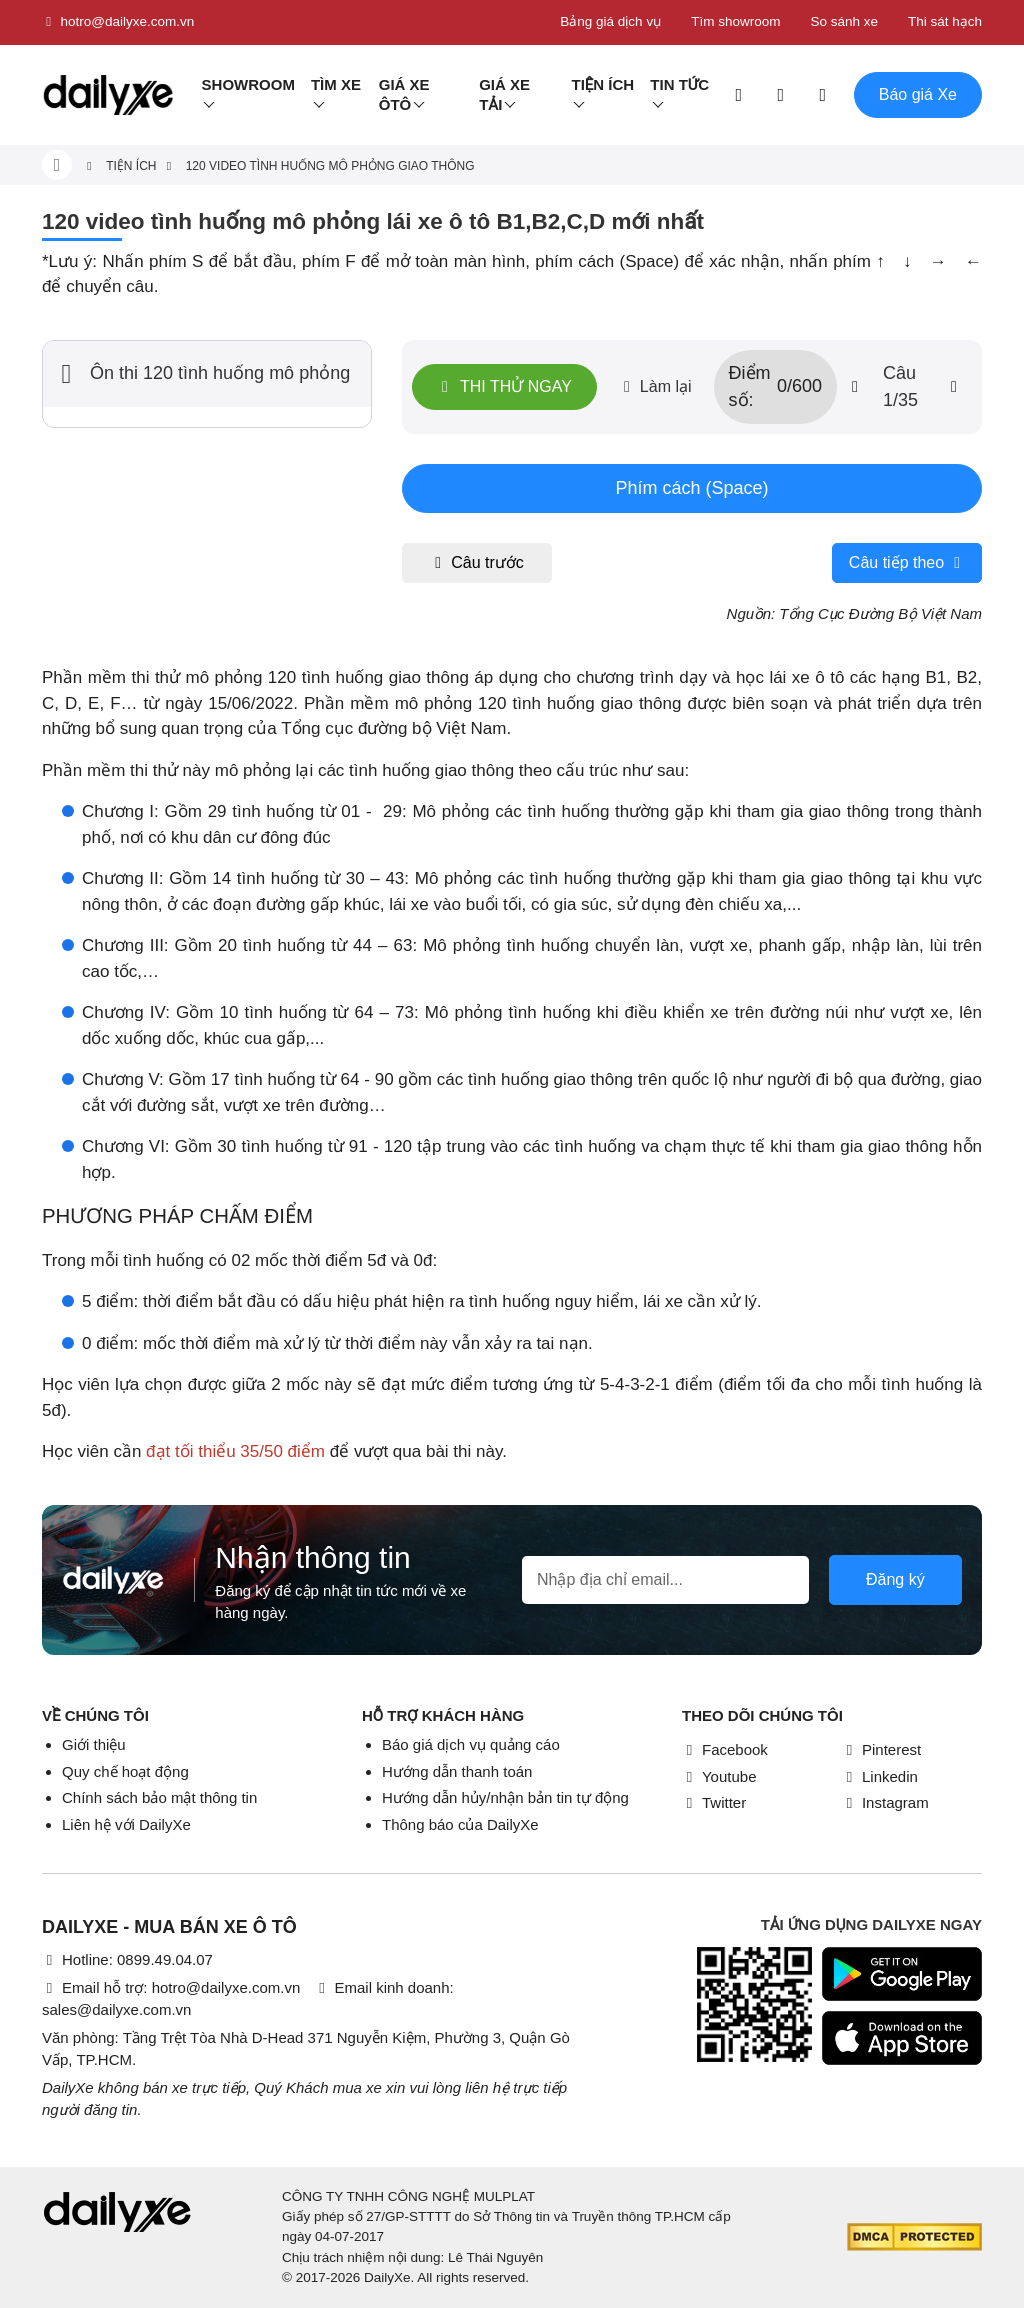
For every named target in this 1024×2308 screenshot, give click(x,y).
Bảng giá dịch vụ (610, 21)
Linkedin (880, 1776)
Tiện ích (602, 84)
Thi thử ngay (504, 387)
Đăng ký (895, 1579)
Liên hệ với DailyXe (126, 1824)
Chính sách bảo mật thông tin (159, 1797)
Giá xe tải (504, 94)
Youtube (719, 1776)
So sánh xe (844, 21)
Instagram (885, 1802)
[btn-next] (954, 387)
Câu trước (477, 563)
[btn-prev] (855, 387)
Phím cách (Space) (691, 488)
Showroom (248, 84)
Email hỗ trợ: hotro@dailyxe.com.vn (171, 1987)
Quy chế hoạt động (125, 1771)
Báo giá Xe (918, 94)
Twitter (714, 1802)
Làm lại (655, 386)
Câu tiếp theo (907, 563)
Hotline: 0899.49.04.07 (127, 1959)
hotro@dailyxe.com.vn (118, 22)
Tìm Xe (336, 84)
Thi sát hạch (945, 21)
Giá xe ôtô (404, 94)
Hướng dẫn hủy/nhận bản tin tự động (505, 1797)
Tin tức (679, 84)
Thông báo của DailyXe (460, 1824)
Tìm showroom (735, 21)
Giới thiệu (94, 1744)
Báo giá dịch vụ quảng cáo (471, 1744)
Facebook (725, 1749)
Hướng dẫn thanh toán (457, 1771)
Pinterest (881, 1749)
